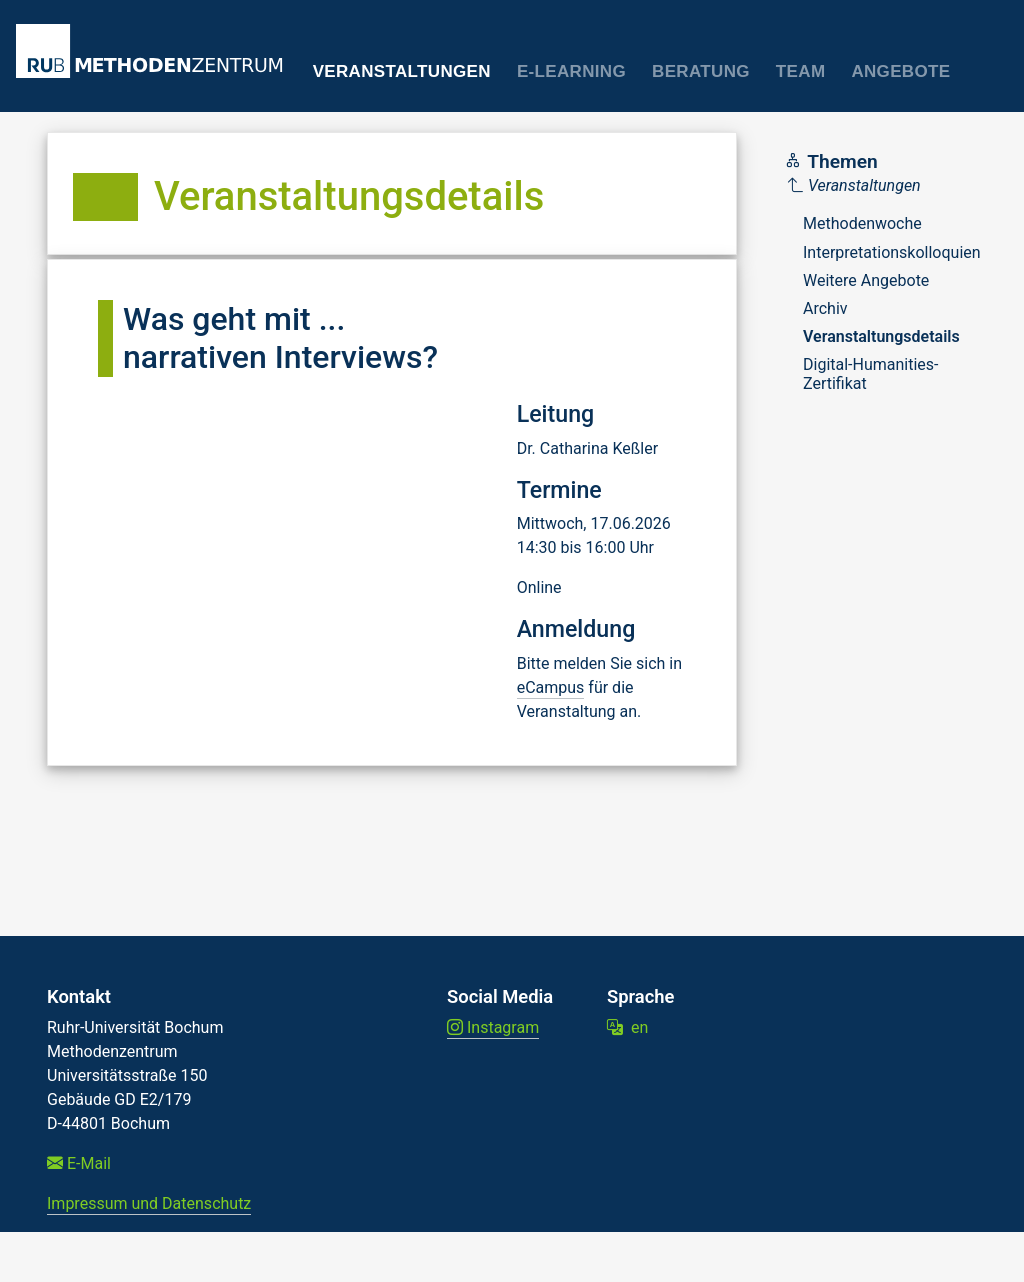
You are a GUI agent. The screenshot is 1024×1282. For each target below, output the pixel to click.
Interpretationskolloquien (892, 252)
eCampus (551, 687)
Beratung (701, 71)
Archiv (825, 308)
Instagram (493, 1027)
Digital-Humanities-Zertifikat (871, 373)
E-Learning (571, 71)
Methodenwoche (862, 223)
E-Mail (79, 1163)
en (627, 1027)
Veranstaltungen (402, 71)
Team (801, 71)
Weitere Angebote (866, 280)
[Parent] (884, 186)
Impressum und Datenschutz (149, 1203)
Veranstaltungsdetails (881, 336)
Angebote (900, 71)
